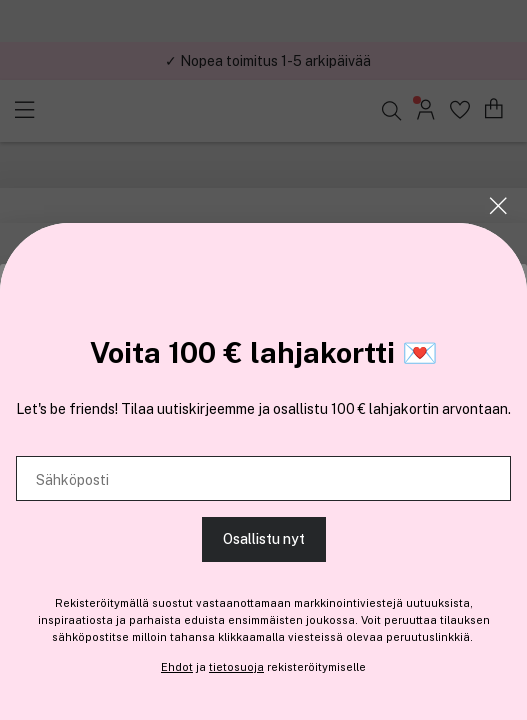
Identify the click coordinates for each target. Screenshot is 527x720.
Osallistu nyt (264, 539)
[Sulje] (498, 206)
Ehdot (177, 667)
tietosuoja (236, 667)
